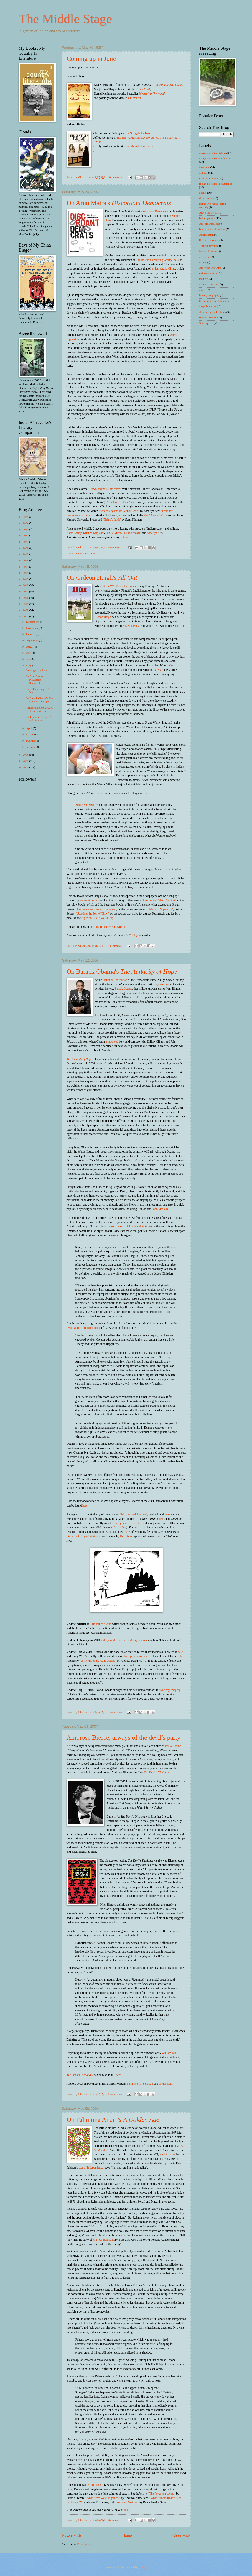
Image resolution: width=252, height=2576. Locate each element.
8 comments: (115, 2094)
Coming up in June (91, 58)
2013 (26, 579)
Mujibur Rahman (103, 2239)
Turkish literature (209, 245)
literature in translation (212, 301)
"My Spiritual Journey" (133, 1514)
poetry (202, 192)
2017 (26, 566)
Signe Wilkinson (90, 1536)
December (32, 621)
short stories (206, 198)
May (29, 665)
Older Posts (181, 2535)
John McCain (160, 1209)
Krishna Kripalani (93, 533)
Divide (97, 142)
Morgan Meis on (124, 1640)
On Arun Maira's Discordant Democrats (35, 679)
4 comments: (115, 945)
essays (202, 262)
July (29, 652)
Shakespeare (206, 323)
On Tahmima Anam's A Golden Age (39, 719)
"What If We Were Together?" (102, 2498)
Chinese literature (209, 284)
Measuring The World (152, 93)
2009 (26, 603)
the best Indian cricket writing (107, 926)
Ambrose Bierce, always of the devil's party (123, 1737)
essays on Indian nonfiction (214, 158)
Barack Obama (123, 988)
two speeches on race (136, 1656)
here (84, 1505)
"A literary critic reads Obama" (98, 1660)
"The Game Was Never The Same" (95, 909)
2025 (26, 516)
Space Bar (120, 1527)
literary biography (209, 295)
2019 (26, 554)
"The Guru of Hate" (118, 502)
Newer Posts (72, 2535)
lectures (203, 278)
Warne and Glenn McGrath (160, 900)
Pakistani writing (208, 273)
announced (111, 1041)
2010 (26, 597)
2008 (26, 610)
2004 (26, 767)
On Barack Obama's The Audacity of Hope (39, 700)
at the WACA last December (119, 586)
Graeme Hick (131, 625)
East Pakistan (167, 2154)
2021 (26, 541)
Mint (125, 537)
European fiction (208, 178)
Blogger (143, 2567)
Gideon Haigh (103, 617)
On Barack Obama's (122, 971)
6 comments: (115, 547)
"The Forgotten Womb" (162, 2493)
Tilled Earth (143, 89)
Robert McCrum (101, 1623)
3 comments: (115, 1712)
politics (93, 553)
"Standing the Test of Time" (92, 913)
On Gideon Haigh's (102, 577)
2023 (26, 529)
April (29, 728)
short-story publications (212, 312)
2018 (26, 560)
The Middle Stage (65, 19)
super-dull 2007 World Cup (97, 918)
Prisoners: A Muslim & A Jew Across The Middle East (147, 137)
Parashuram (166, 2083)
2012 (26, 585)
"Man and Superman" (160, 909)
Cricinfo (133, 935)
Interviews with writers (212, 229)
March (30, 734)
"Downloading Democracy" (104, 488)
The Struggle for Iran (137, 133)
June (29, 659)
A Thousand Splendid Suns (167, 84)
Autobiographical (209, 223)
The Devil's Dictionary (157, 1772)
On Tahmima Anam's (113, 2119)
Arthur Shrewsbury (86, 804)
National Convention (115, 980)
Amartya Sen (154, 533)
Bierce (110, 1781)
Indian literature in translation (215, 183)
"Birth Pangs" (94, 2484)
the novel (204, 167)
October (31, 634)
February (31, 740)
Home (127, 2535)
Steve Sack (73, 1536)
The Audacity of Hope (79, 1059)
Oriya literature (207, 306)
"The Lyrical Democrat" (126, 1523)
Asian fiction (206, 234)
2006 (26, 754)
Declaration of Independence (83, 1327)
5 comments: (115, 177)
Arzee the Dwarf (208, 212)
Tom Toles (126, 1536)
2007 (26, 616)
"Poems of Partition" (126, 2502)
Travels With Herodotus (139, 146)
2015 (26, 572)
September (32, 640)
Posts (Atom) (84, 2544)
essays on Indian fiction (212, 153)
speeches (163, 984)
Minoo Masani (132, 533)
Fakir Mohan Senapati (140, 2083)
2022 (26, 535)
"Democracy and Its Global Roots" (119, 511)
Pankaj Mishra (114, 533)
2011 (26, 591)
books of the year (209, 251)
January (31, 746)
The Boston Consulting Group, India (157, 260)
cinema (203, 289)
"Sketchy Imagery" (170, 1690)
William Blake (170, 2053)
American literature (210, 267)
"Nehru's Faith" (112, 519)
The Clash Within (154, 515)
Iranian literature (208, 317)
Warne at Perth (88, 900)
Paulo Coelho (173, 1746)
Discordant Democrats (154, 211)
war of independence (91, 2167)
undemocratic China (163, 268)
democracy (82, 553)
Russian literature (209, 240)
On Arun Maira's (119, 202)
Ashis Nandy (74, 533)
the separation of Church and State (127, 1226)
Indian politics (207, 218)
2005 (26, 761)
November (32, 628)
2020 (26, 548)
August (30, 646)
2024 (26, 523)
